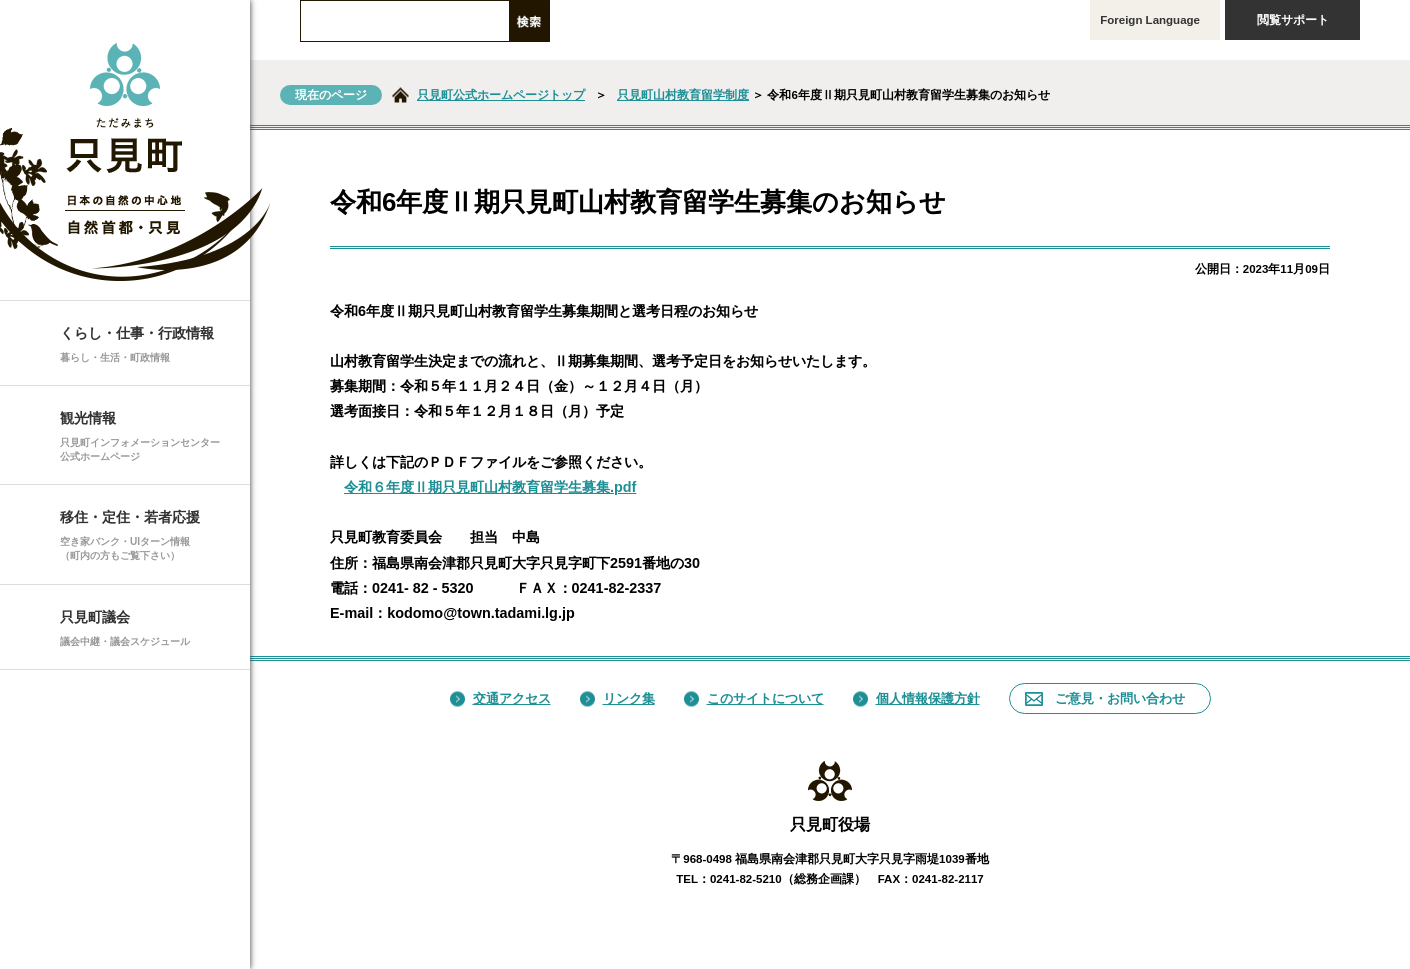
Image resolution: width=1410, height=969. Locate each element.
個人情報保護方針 (916, 698)
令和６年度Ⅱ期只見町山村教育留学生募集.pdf (490, 487)
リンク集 (617, 698)
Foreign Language (1155, 20)
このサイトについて (754, 698)
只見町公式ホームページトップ (501, 95)
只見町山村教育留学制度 (683, 95)
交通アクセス (500, 698)
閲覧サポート (1304, 20)
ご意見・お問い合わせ (1105, 698)
